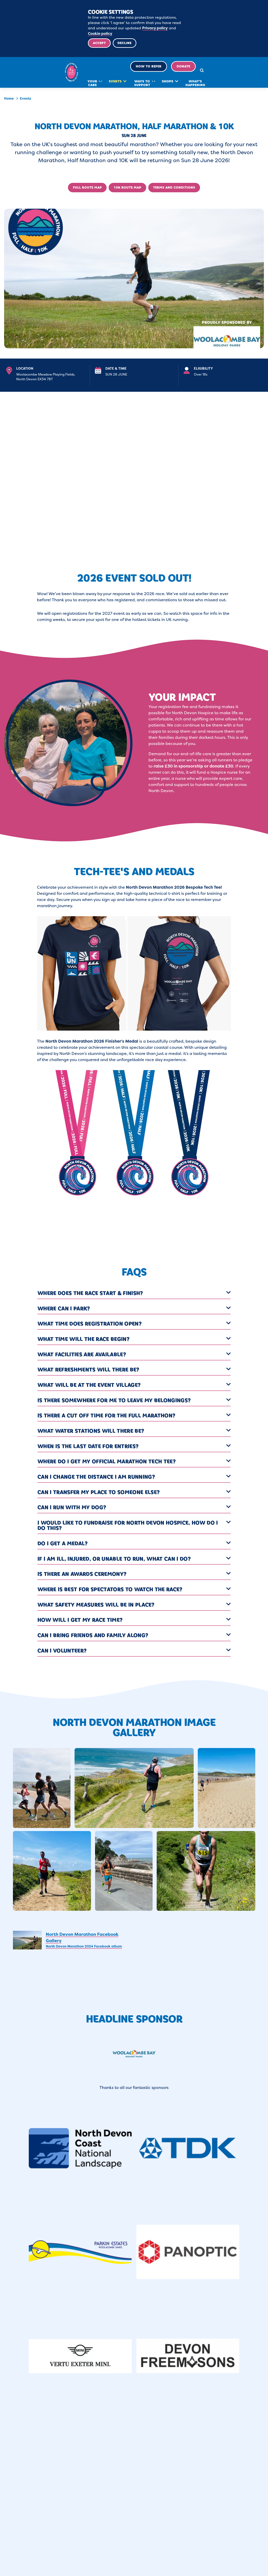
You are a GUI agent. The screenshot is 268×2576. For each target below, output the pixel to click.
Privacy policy (155, 28)
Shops (169, 84)
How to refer (150, 69)
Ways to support (144, 86)
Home (9, 99)
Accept (99, 44)
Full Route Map (85, 189)
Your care (94, 86)
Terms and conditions (175, 189)
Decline (126, 44)
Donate (185, 69)
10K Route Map (127, 189)
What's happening (197, 86)
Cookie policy (100, 33)
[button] (134, 1296)
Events (116, 84)
